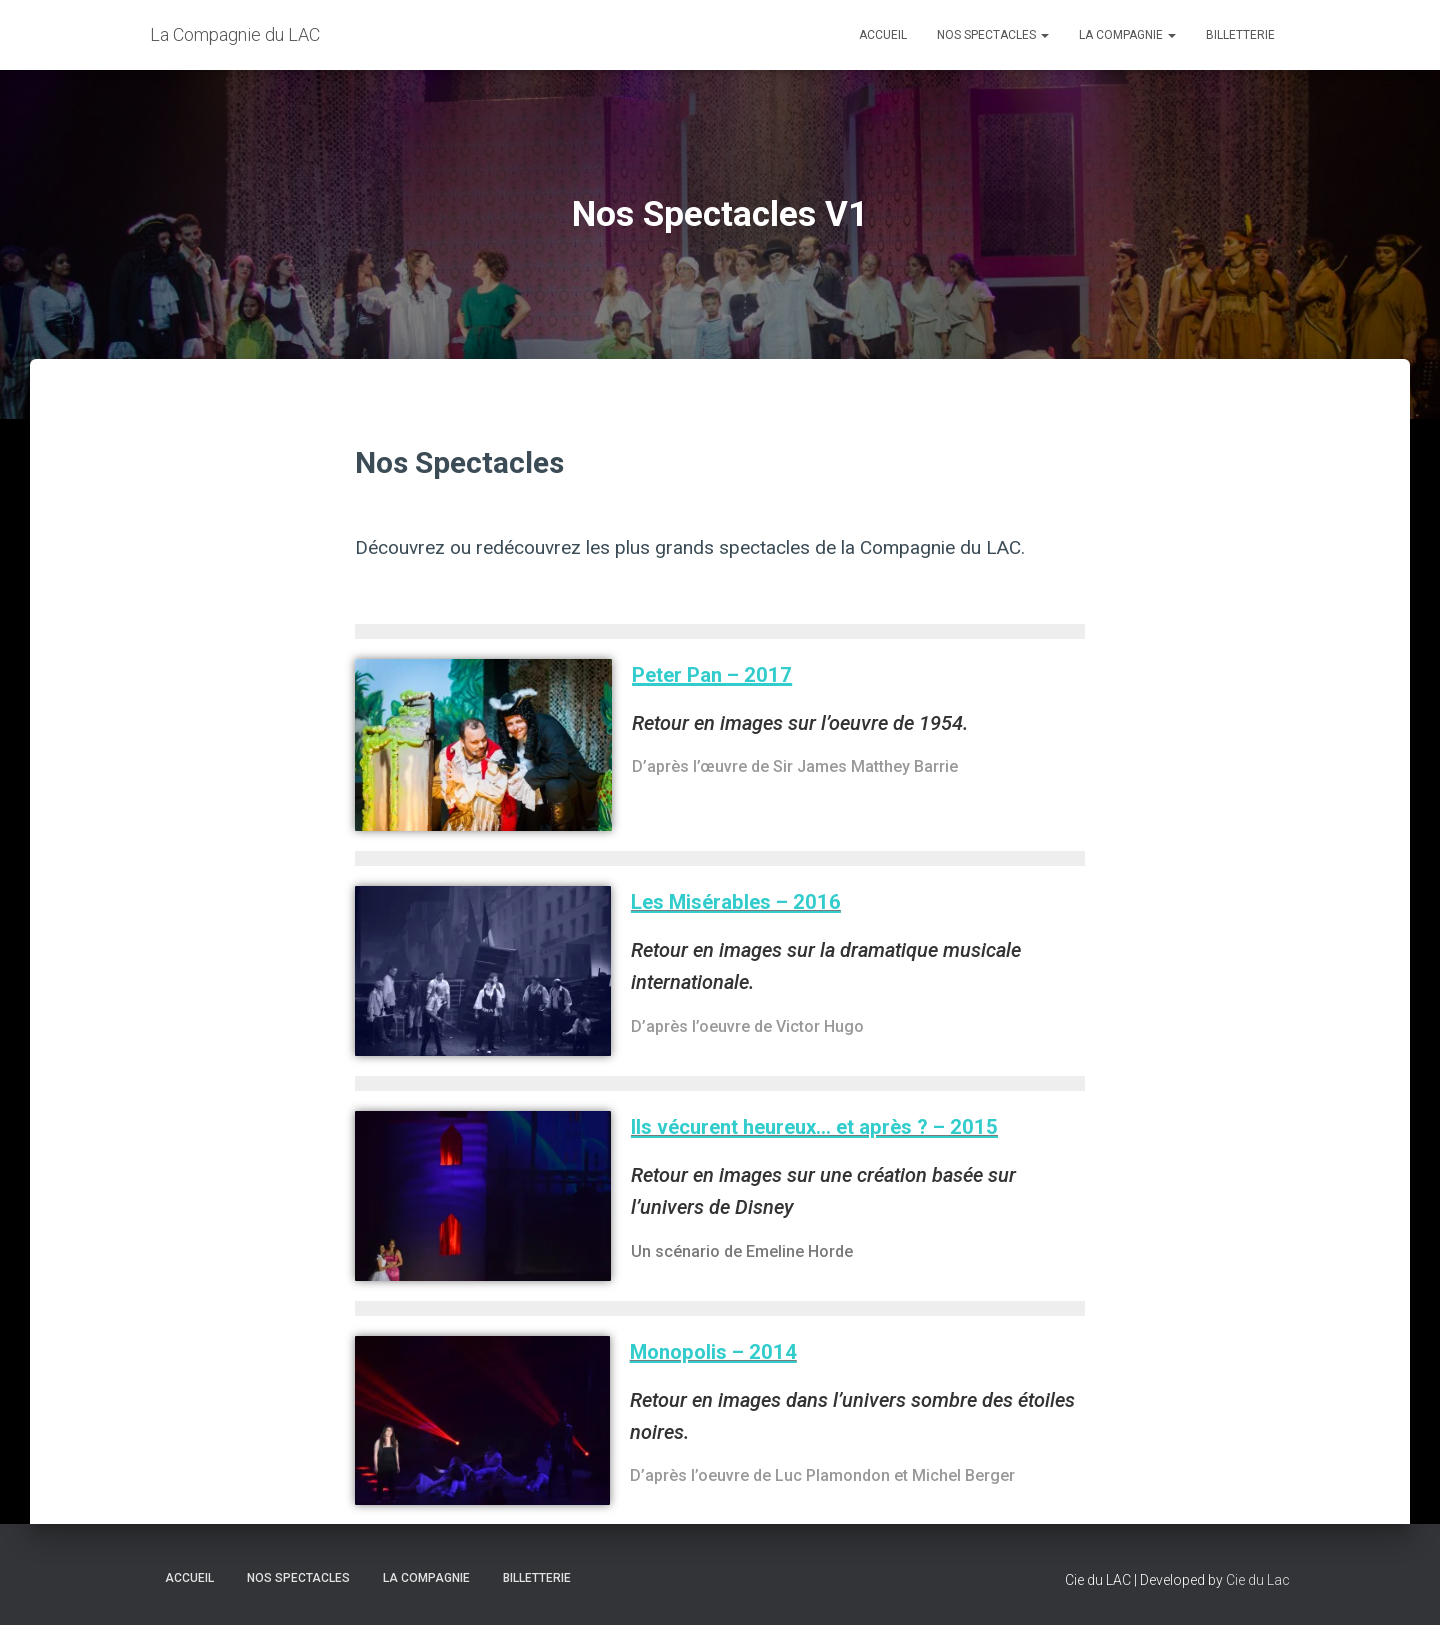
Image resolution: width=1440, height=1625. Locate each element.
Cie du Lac (1258, 1580)
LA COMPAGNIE (1127, 35)
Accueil (883, 35)
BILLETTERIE (1240, 35)
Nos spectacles (993, 35)
